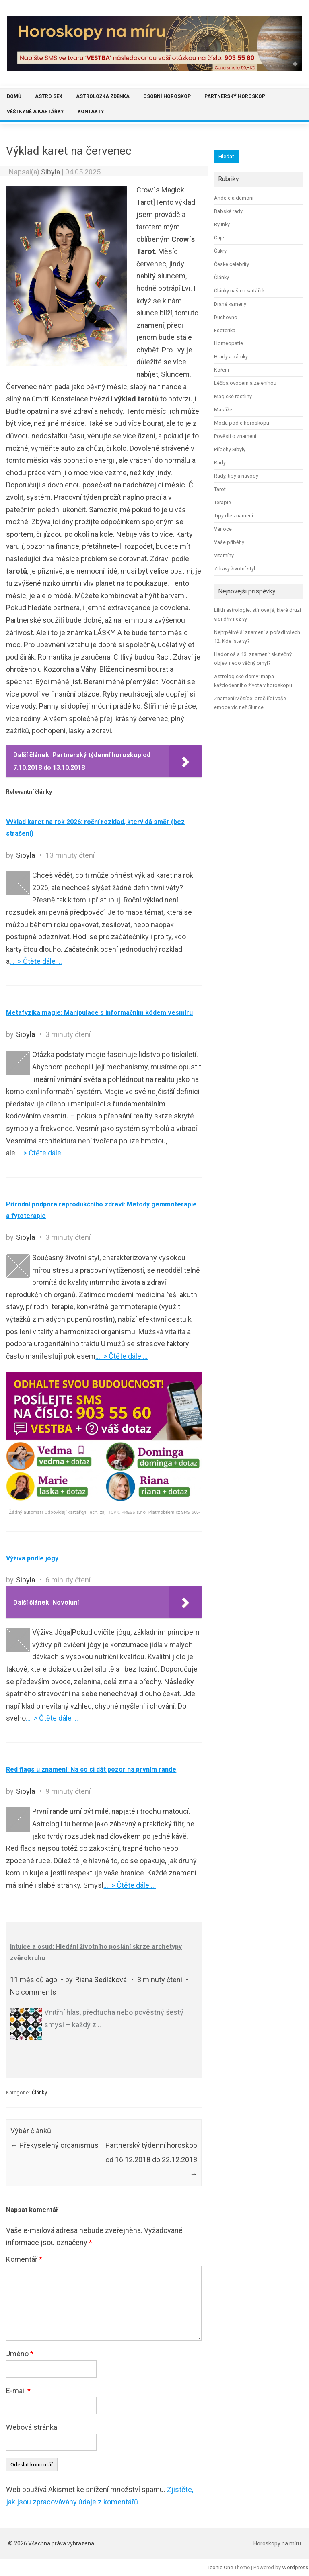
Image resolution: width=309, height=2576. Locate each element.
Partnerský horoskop (234, 96)
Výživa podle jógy (32, 1558)
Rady (220, 463)
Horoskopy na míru (277, 2543)
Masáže (223, 410)
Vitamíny (224, 555)
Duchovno (225, 317)
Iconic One (220, 2567)
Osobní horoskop (167, 96)
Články (39, 2092)
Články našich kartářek (239, 291)
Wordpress (295, 2567)
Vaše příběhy (229, 542)
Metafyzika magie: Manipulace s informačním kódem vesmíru (99, 1012)
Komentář (24, 2259)
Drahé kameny (230, 304)
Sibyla (50, 172)
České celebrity (231, 264)
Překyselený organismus (54, 2145)
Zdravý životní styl (234, 569)
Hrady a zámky (231, 357)
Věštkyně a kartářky (35, 111)
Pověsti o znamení (235, 436)
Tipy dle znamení (233, 516)
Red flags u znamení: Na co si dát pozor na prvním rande (91, 1769)
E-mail (18, 2390)
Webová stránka (31, 2427)
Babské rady (228, 211)
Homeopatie (228, 343)
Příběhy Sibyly (229, 449)
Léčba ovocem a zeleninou (245, 383)
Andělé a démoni (233, 198)
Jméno (19, 2353)
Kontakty (91, 111)
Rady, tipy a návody (236, 476)
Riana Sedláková (101, 1979)
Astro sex (48, 96)
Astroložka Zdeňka (103, 96)
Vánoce (223, 529)
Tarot (220, 489)
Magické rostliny (233, 396)
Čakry (220, 251)
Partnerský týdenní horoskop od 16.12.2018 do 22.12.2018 (151, 2159)
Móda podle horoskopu (241, 423)
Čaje (219, 238)
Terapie (222, 502)
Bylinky (222, 224)
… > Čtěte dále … (36, 961)
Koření (221, 370)
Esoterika (224, 330)
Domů (14, 96)
